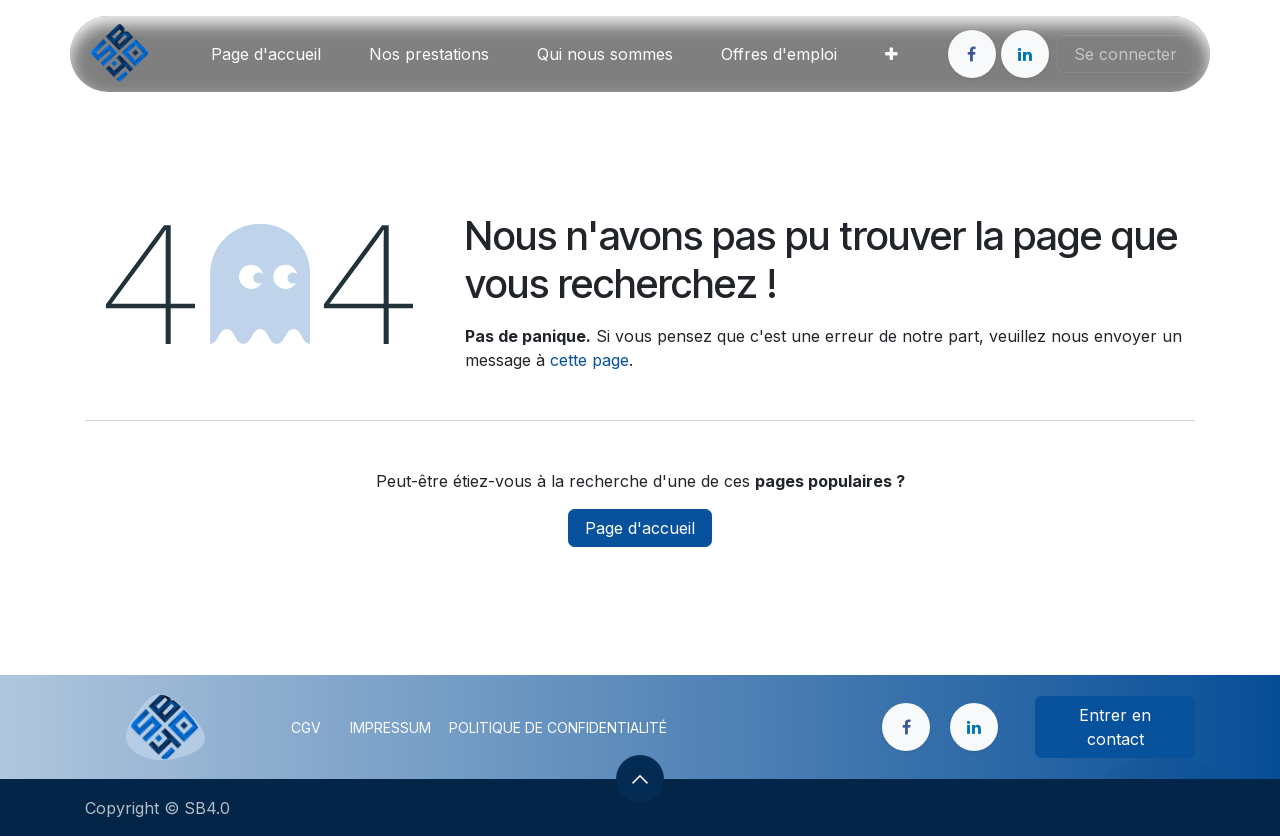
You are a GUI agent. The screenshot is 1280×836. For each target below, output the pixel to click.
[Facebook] (972, 54)
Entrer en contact (1115, 727)
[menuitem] (266, 54)
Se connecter (1125, 54)
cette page (589, 360)
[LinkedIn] (1025, 54)
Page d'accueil (640, 528)
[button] (640, 779)
